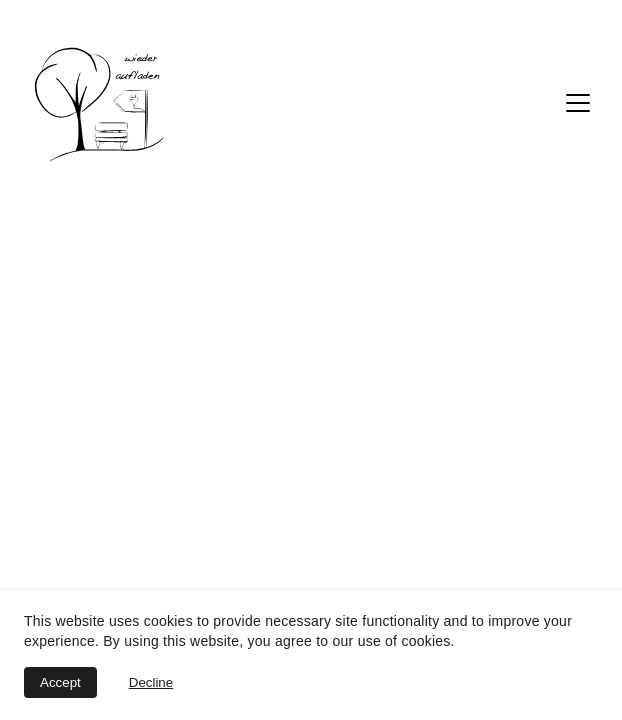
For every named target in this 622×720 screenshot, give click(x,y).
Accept (60, 682)
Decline (151, 682)
